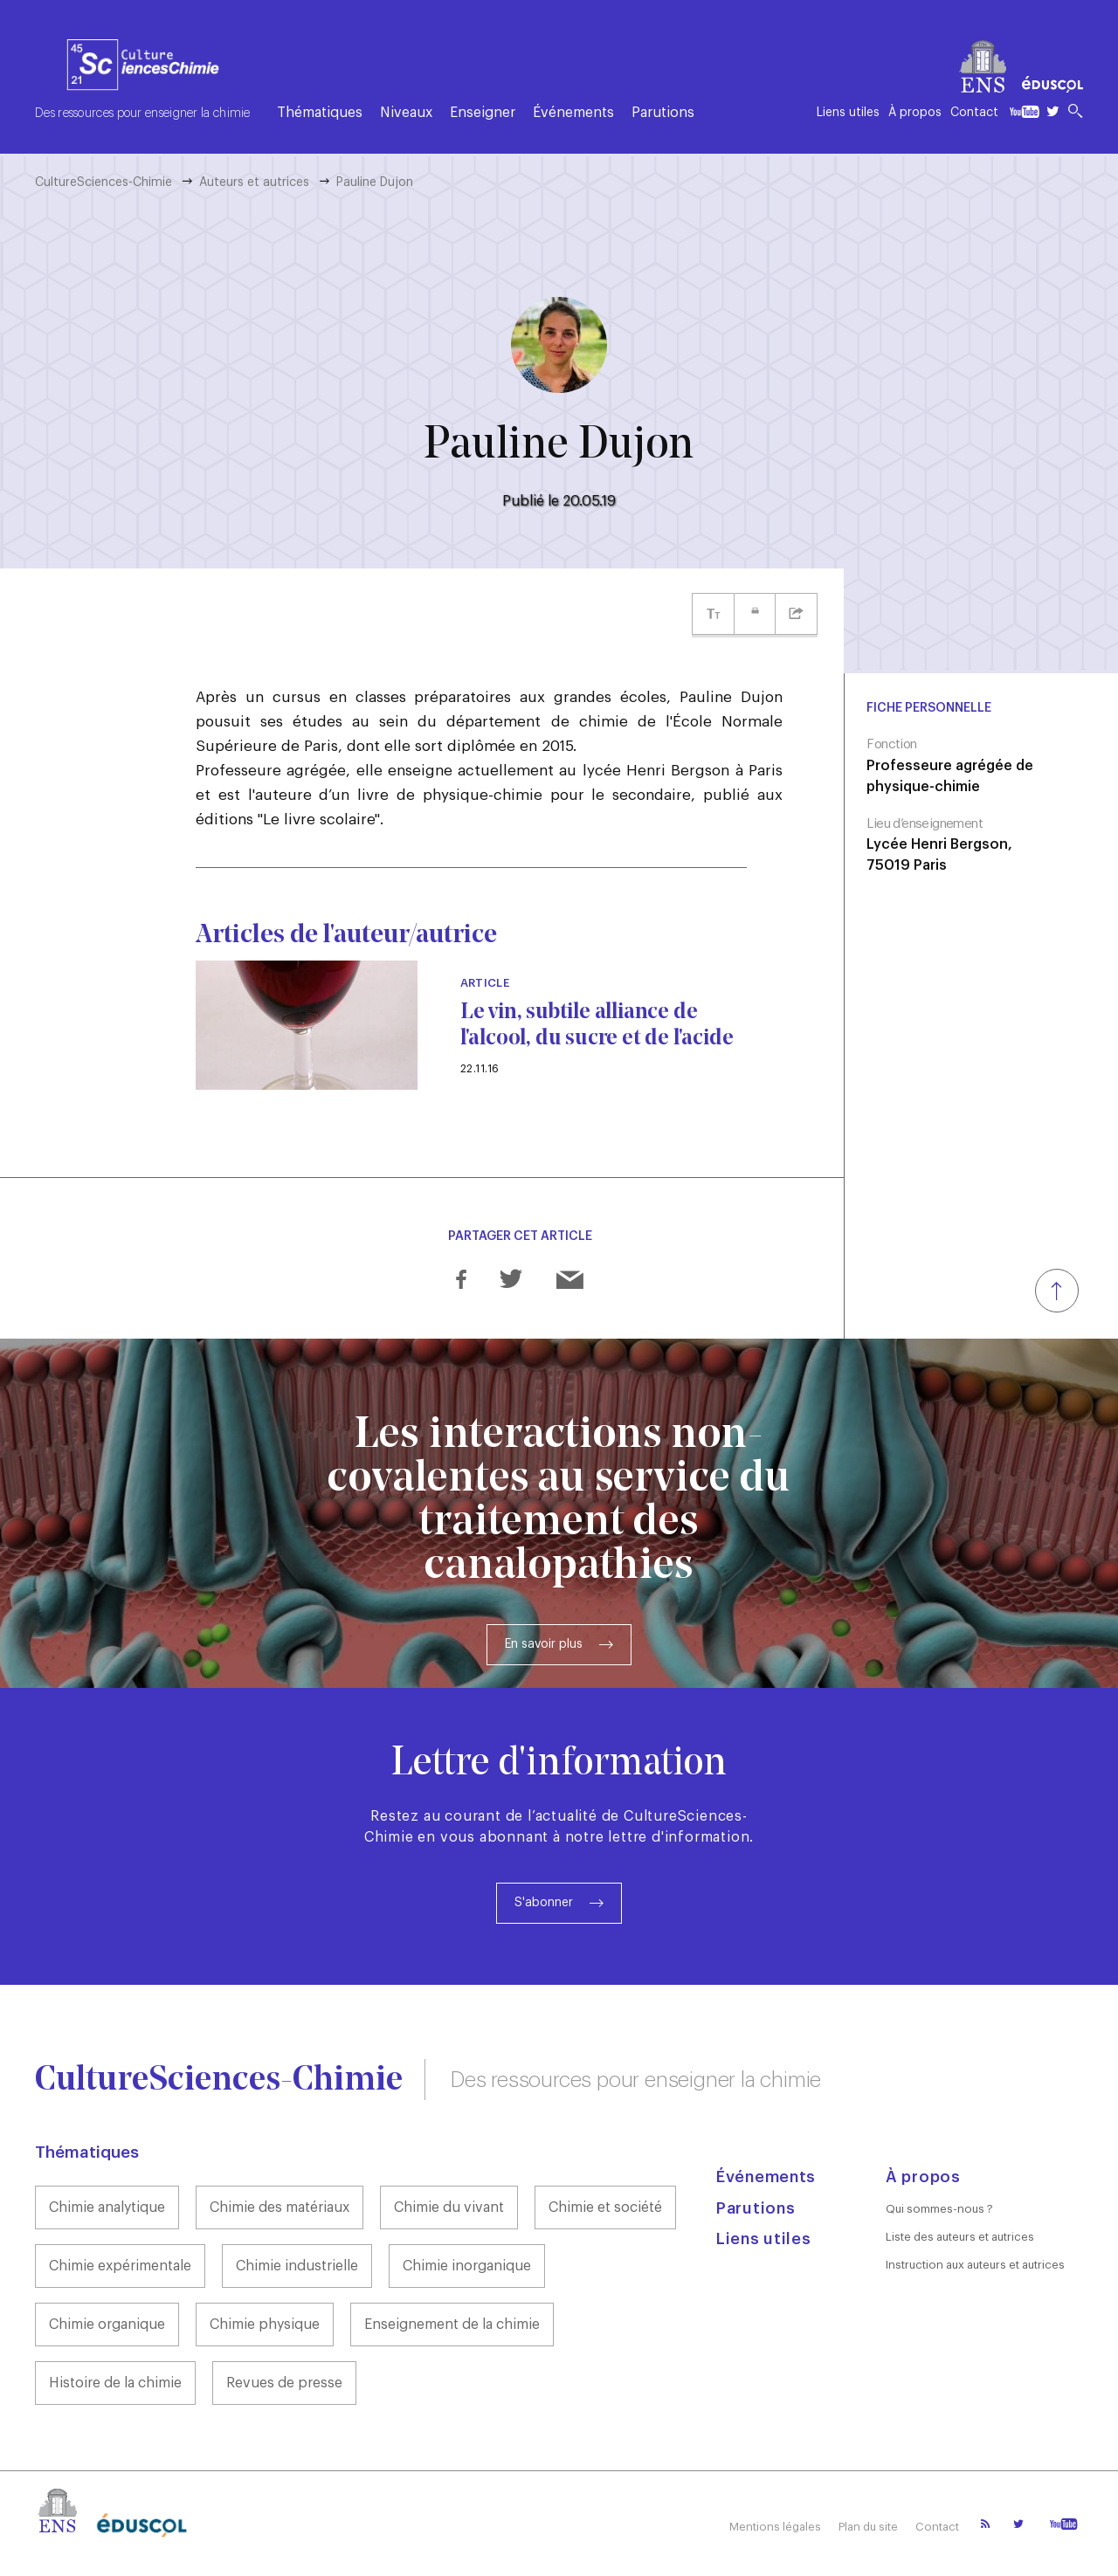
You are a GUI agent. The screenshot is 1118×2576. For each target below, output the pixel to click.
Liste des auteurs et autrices (960, 2236)
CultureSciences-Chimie (103, 182)
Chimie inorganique (467, 2266)
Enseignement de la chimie (452, 2324)
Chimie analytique (107, 2207)
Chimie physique (265, 2324)
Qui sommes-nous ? (939, 2208)
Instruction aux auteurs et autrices (975, 2264)
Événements (573, 113)
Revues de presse (284, 2383)
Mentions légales (775, 2526)
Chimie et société (605, 2207)
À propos (915, 113)
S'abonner (543, 1903)
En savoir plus (544, 1644)
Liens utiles (848, 113)
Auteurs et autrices (254, 182)
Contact (974, 113)
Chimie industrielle (297, 2266)
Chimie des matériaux (279, 2207)
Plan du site (868, 2526)
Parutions (662, 113)
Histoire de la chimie (115, 2383)
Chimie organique (107, 2324)
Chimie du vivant (449, 2207)
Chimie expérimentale (120, 2266)
